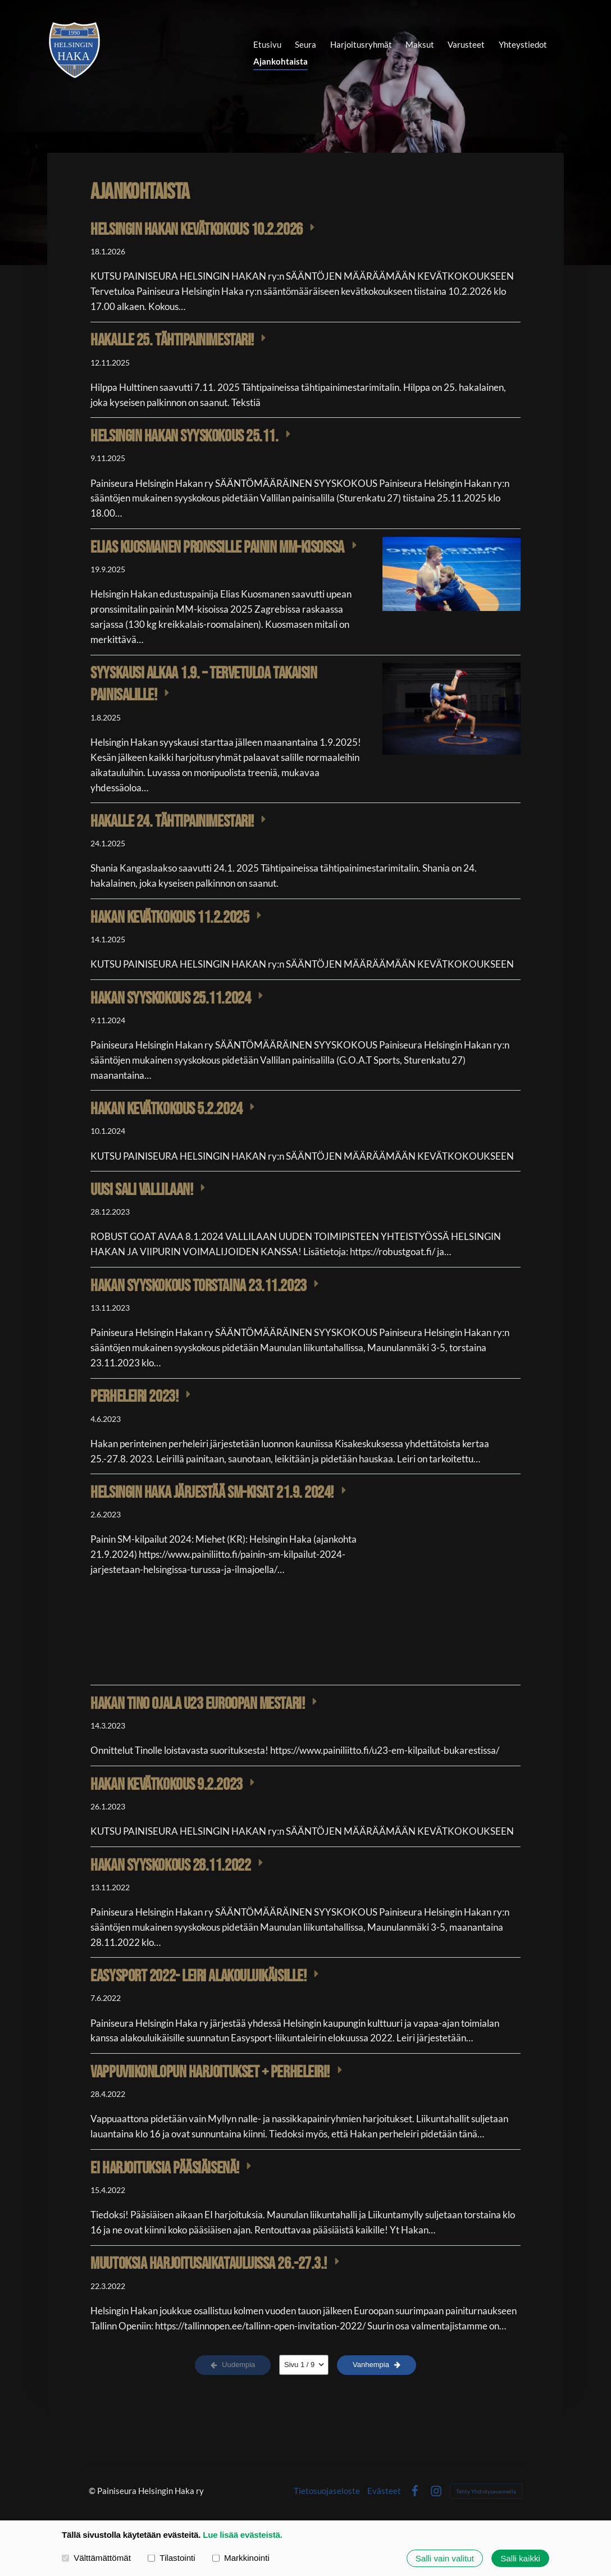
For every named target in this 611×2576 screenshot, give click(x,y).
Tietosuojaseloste (327, 2491)
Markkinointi (241, 2558)
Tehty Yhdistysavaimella (486, 2491)
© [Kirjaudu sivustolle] (93, 2491)
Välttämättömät (96, 2558)
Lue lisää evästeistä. (242, 2534)
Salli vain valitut (445, 2558)
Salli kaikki (520, 2558)
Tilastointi (171, 2558)
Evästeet (384, 2491)
